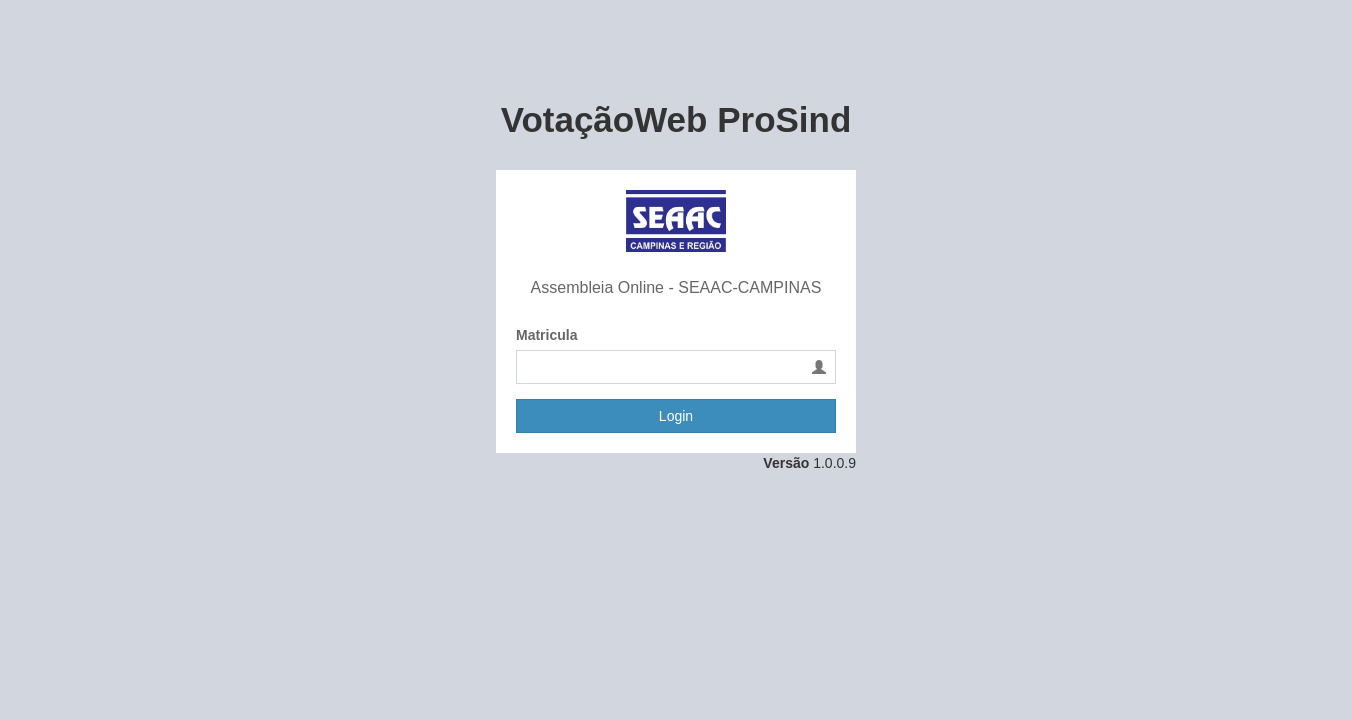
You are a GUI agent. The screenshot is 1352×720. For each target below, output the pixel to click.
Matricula (546, 335)
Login (676, 416)
